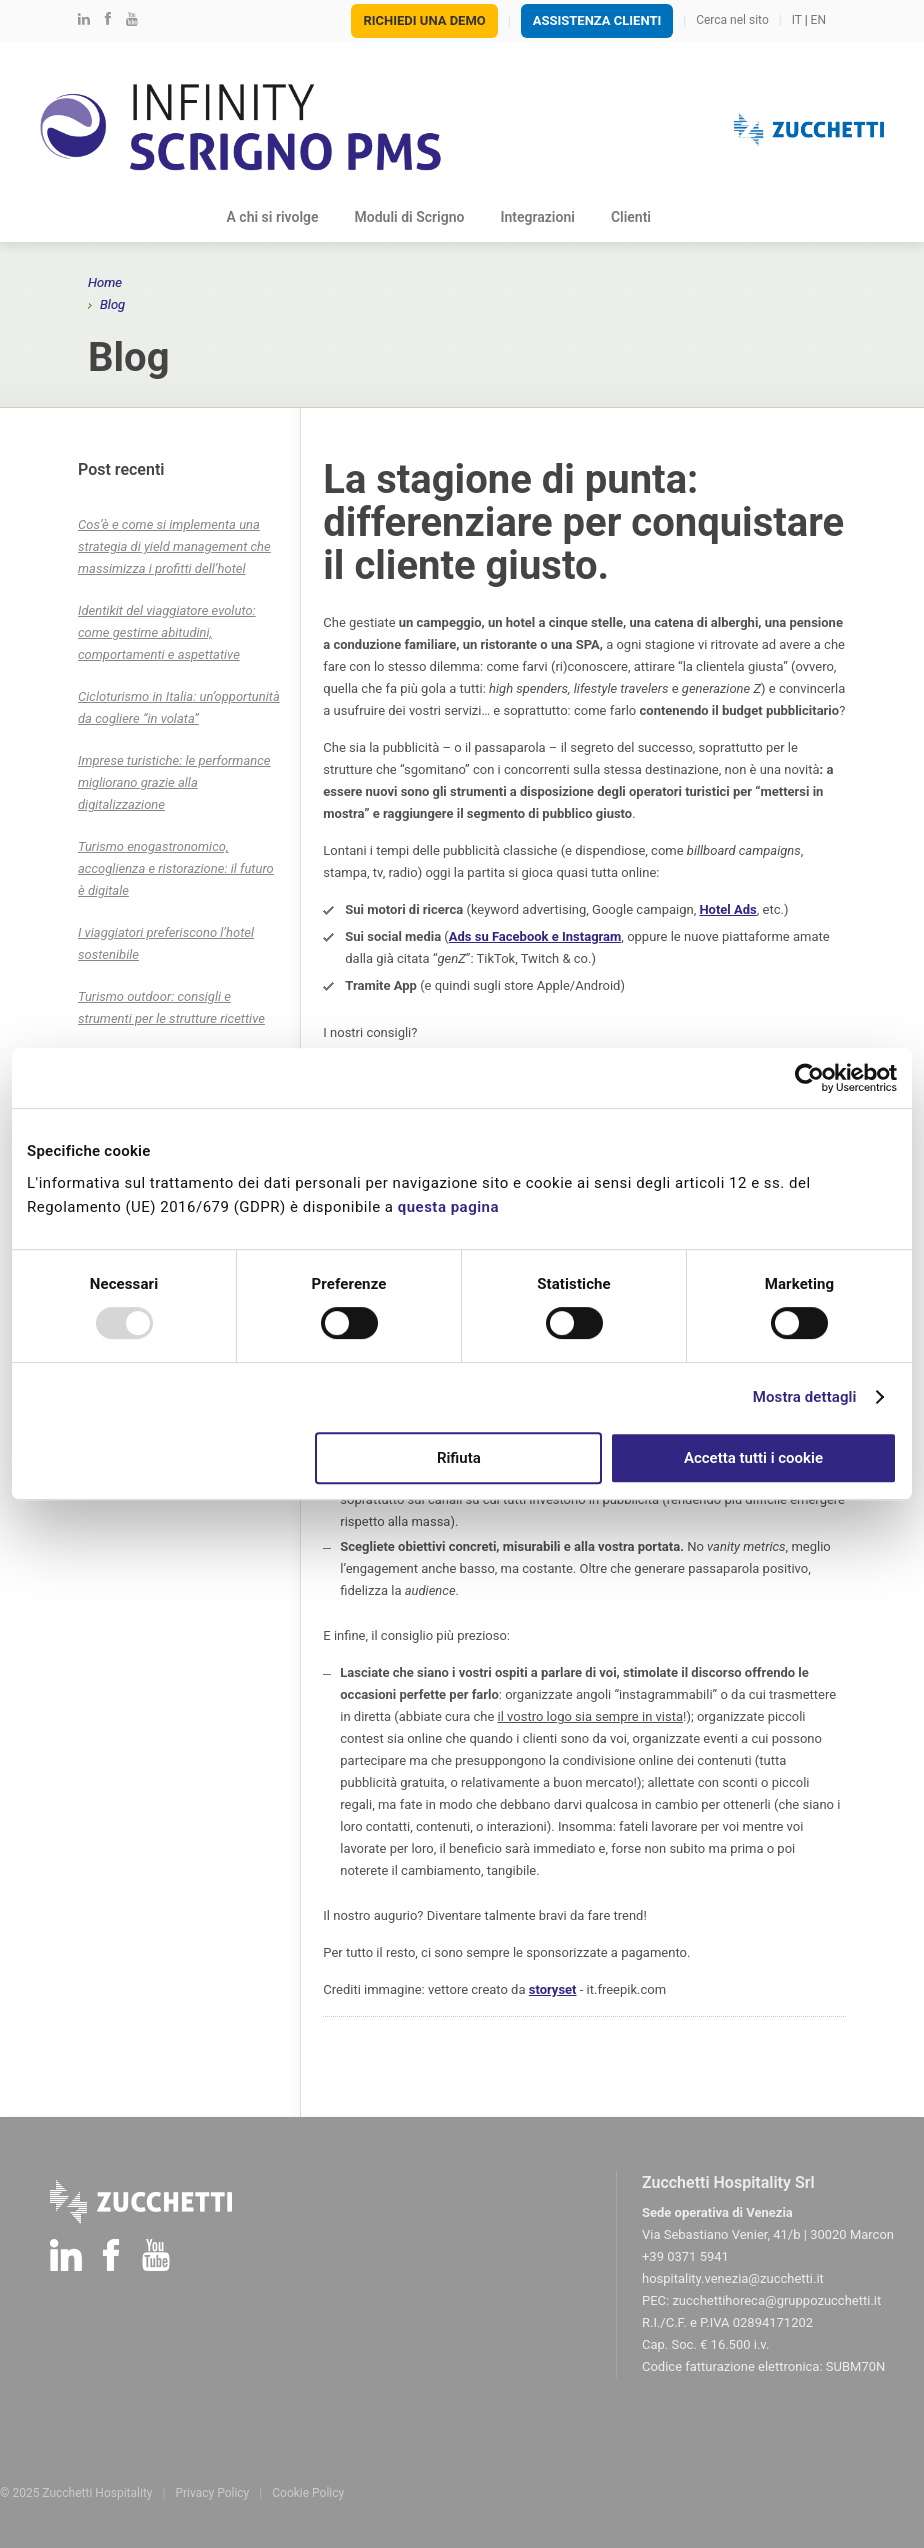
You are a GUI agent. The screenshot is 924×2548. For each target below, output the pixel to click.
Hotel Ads (727, 909)
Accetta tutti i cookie (753, 1458)
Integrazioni (537, 217)
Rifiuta (459, 1458)
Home (105, 282)
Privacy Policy (212, 2493)
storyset (553, 1989)
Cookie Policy (308, 2493)
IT (797, 20)
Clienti (631, 217)
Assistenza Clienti (597, 20)
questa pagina (451, 1207)
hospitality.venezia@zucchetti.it (733, 2278)
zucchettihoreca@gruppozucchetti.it (776, 2300)
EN (818, 20)
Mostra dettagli (805, 1397)
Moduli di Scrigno (410, 217)
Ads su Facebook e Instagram (535, 936)
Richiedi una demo (424, 20)
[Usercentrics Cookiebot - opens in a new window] (809, 1078)
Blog (701, 217)
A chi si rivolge (273, 217)
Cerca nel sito (732, 20)
